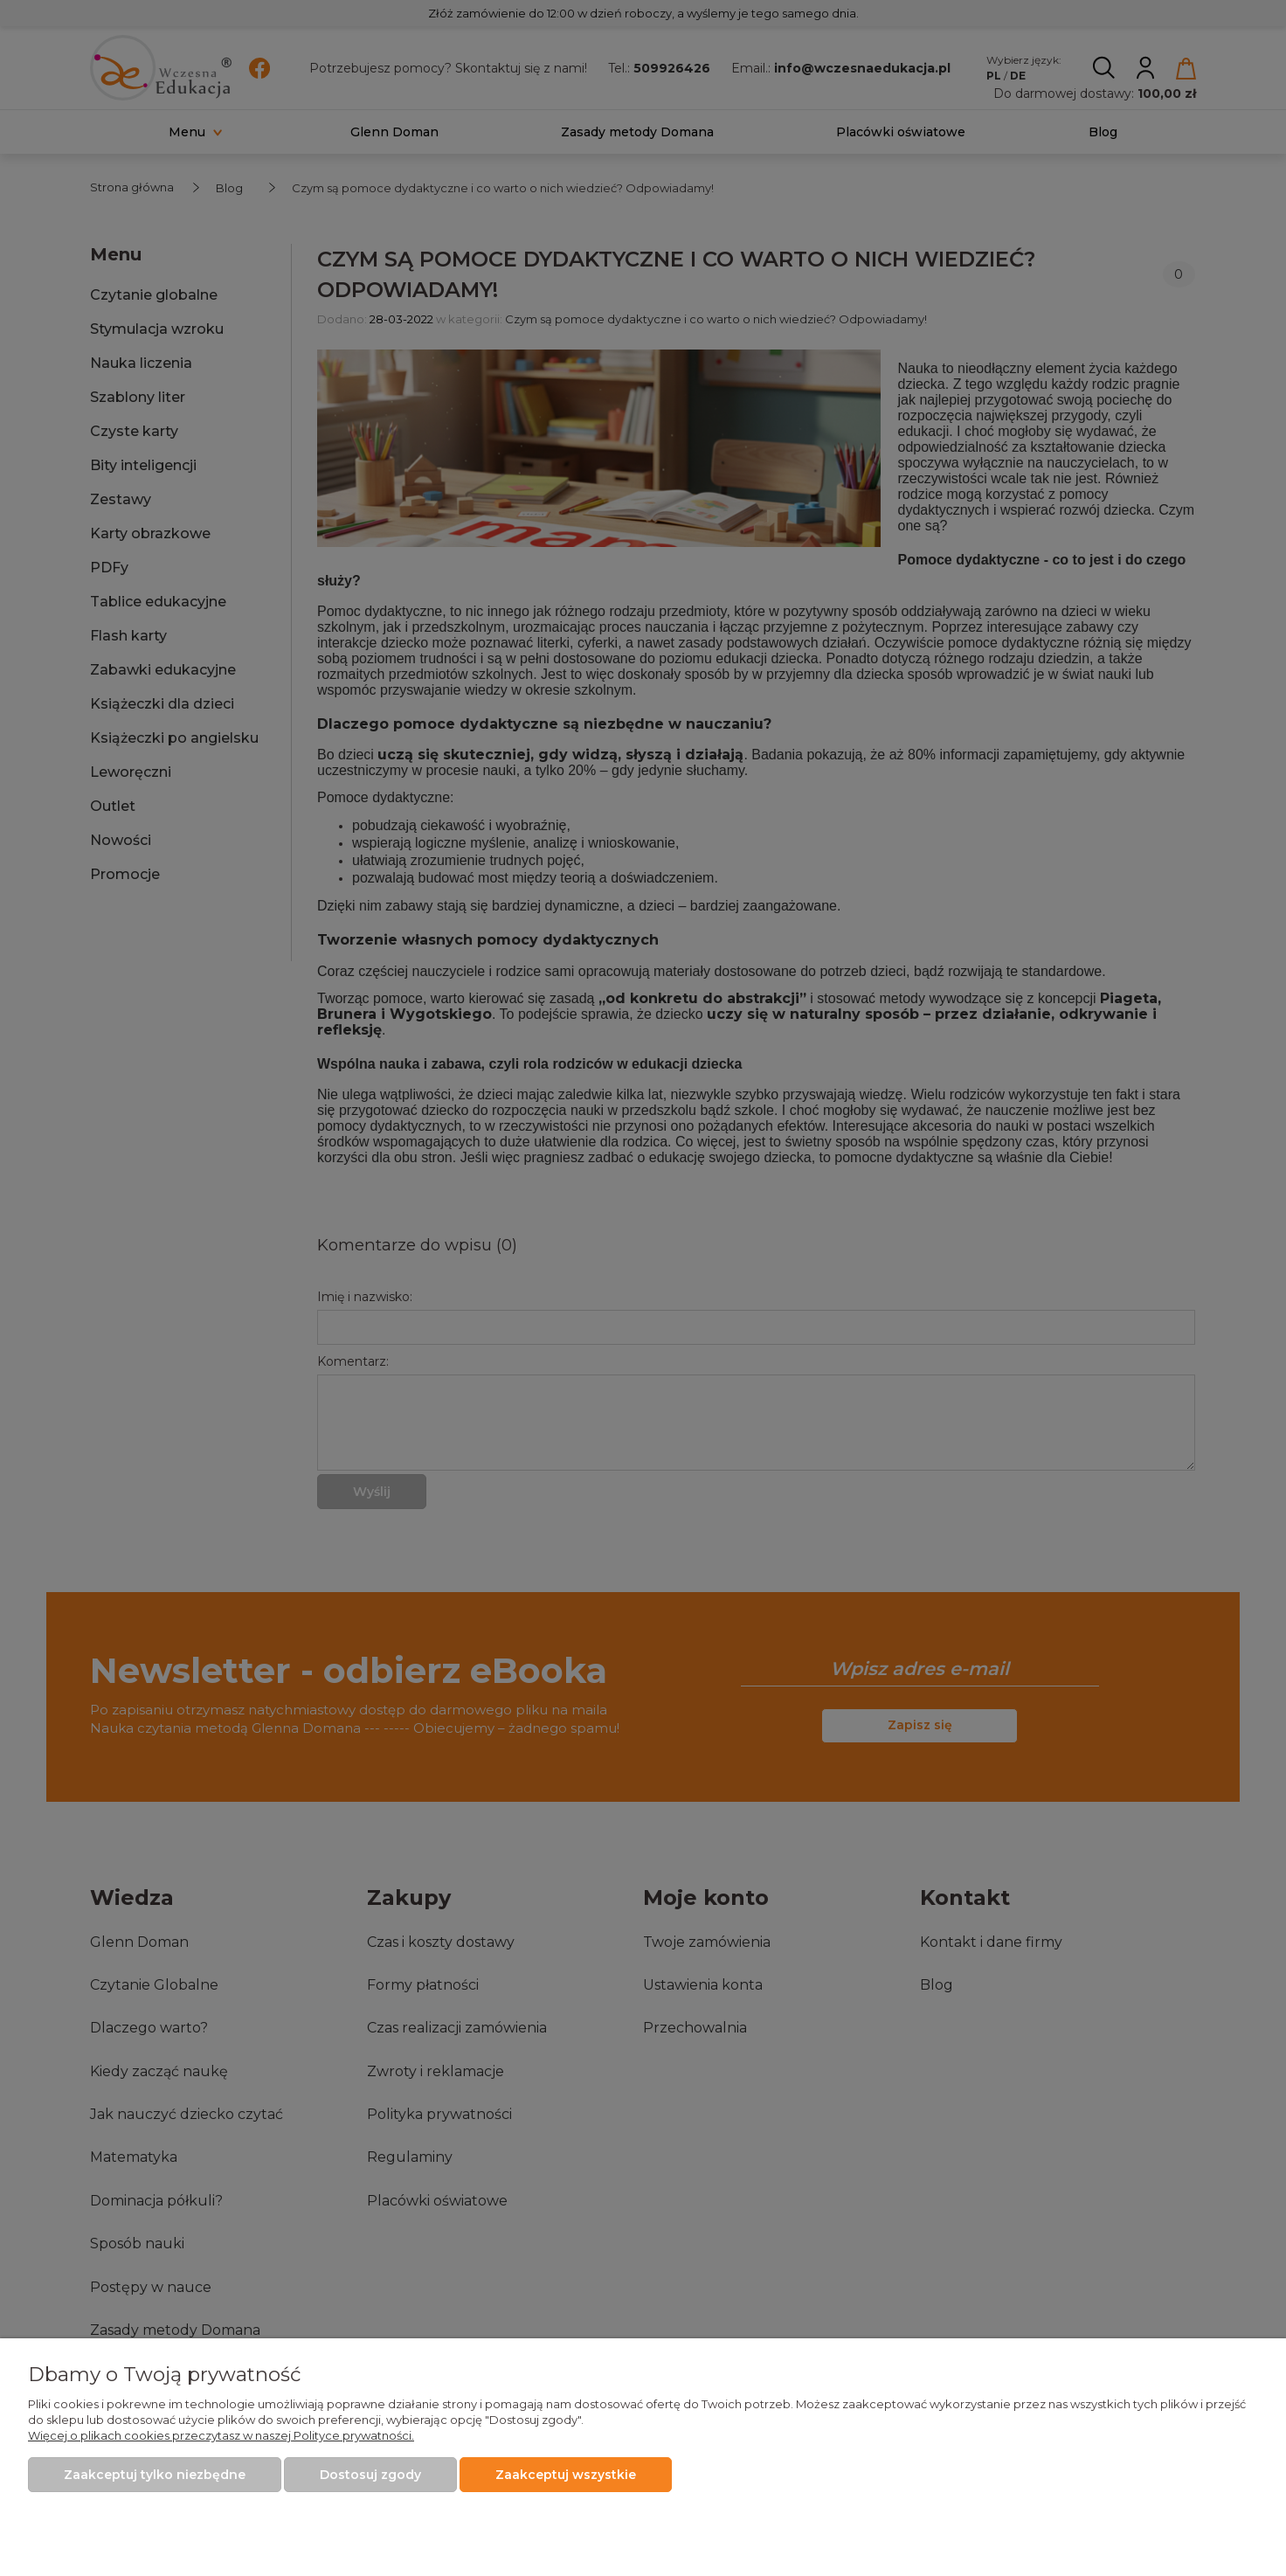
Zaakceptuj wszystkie (565, 2475)
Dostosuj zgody (370, 2475)
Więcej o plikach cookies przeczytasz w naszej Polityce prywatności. (221, 2435)
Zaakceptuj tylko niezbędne (154, 2475)
